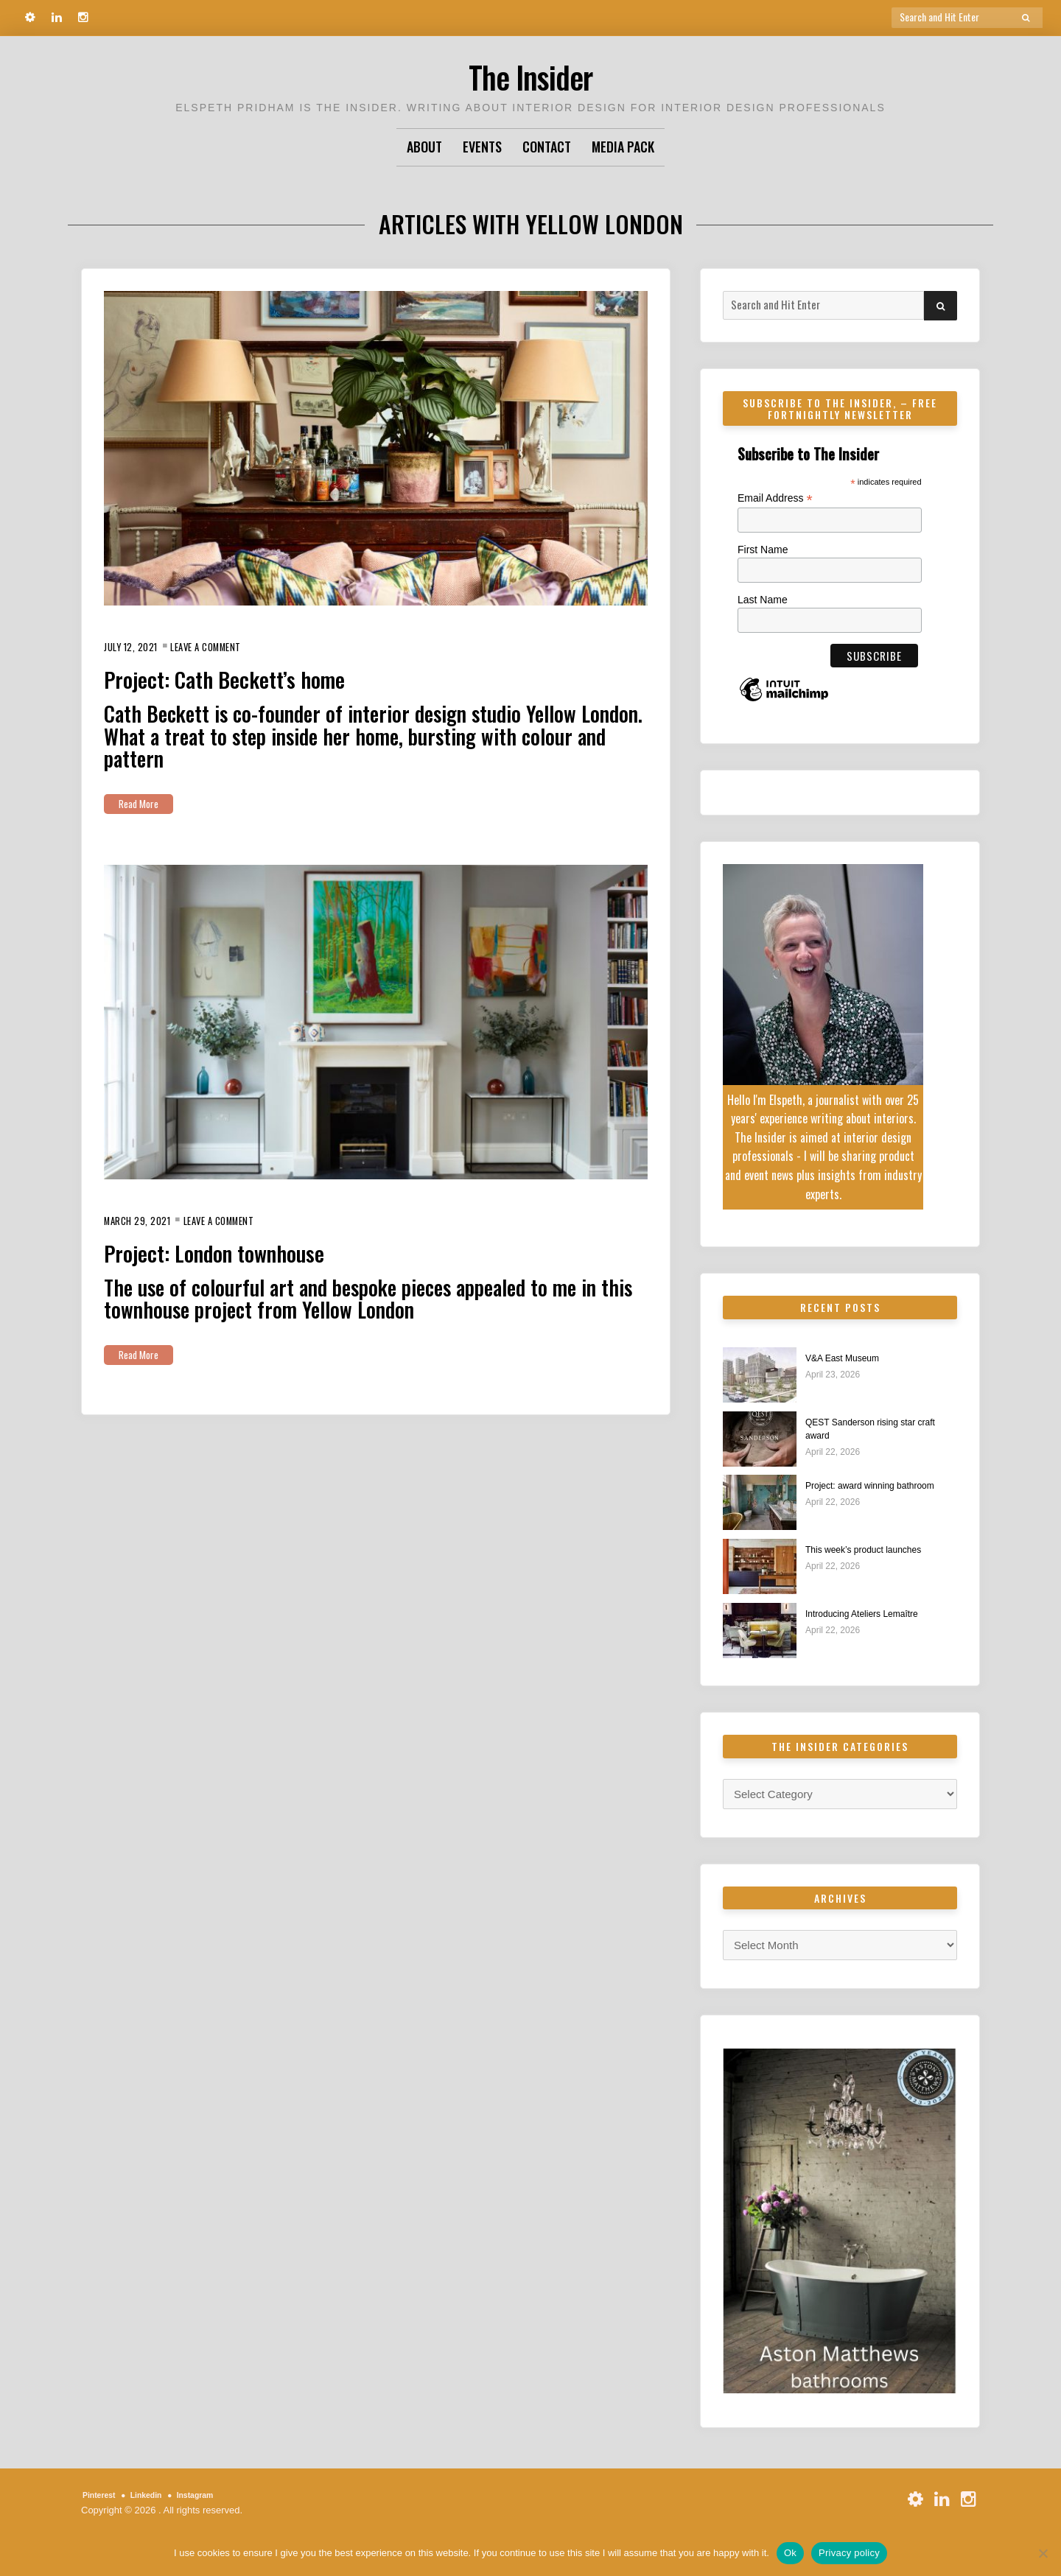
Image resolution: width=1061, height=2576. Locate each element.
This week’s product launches (877, 1553)
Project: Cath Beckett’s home (252, 676)
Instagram (216, 2499)
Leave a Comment (227, 646)
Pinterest (103, 2499)
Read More (144, 802)
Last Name (763, 600)
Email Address (775, 498)
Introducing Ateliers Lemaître (875, 1618)
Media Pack (623, 146)
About (424, 146)
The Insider (530, 73)
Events (482, 146)
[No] (1042, 2553)
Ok (790, 2552)
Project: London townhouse (241, 1250)
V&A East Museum (851, 1358)
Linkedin (158, 2499)
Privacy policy (849, 2552)
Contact (546, 146)
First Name (763, 549)
